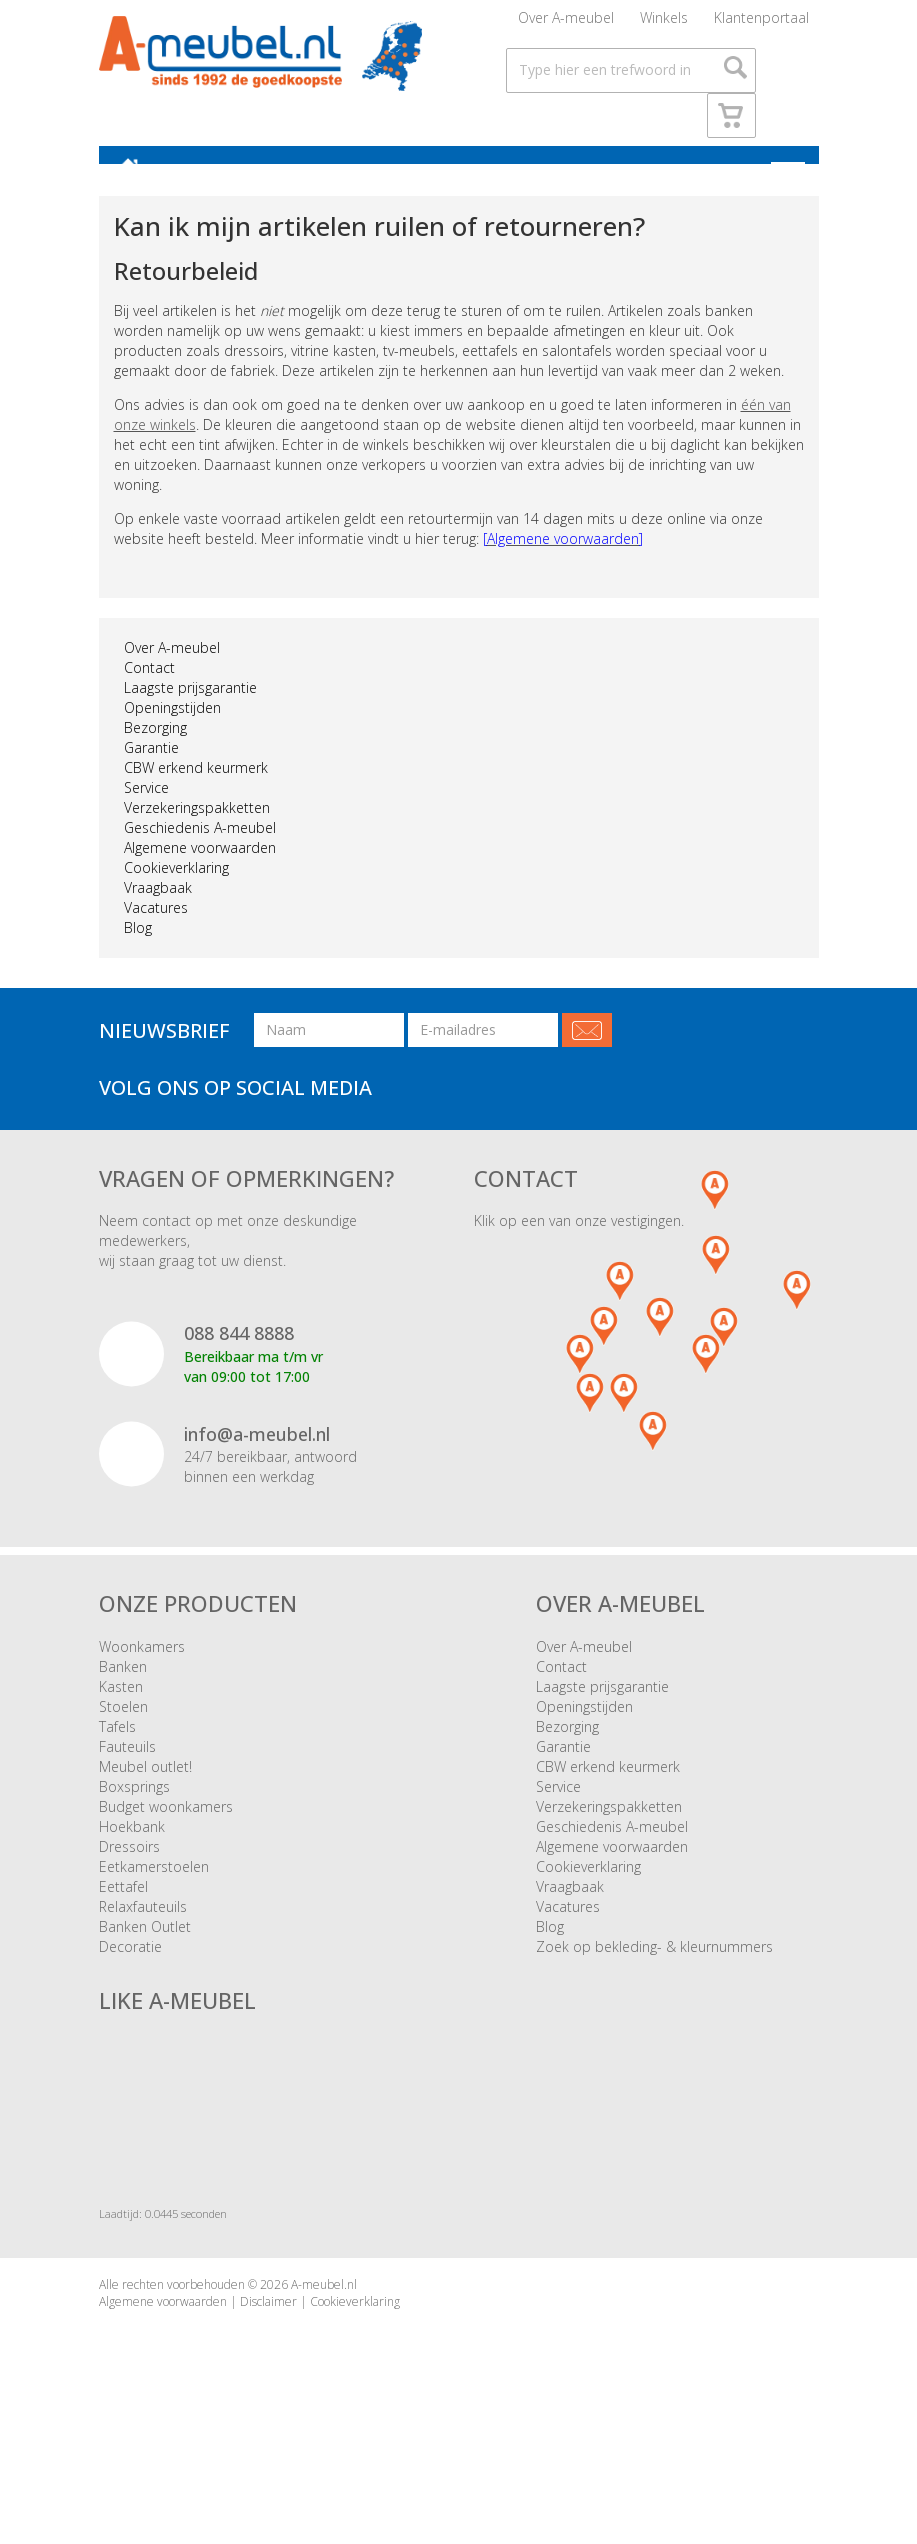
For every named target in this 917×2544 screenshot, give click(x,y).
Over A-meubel (566, 24)
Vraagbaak (158, 914)
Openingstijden (172, 734)
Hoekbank (132, 1853)
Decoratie (130, 1973)
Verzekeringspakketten (197, 834)
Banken (123, 1693)
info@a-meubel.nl (257, 1461)
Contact (149, 694)
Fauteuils (127, 1773)
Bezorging (155, 754)
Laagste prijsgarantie (190, 714)
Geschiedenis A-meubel (200, 854)
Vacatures (156, 934)
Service (146, 814)
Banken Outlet (145, 1953)
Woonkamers (142, 1673)
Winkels (664, 24)
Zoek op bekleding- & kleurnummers (654, 1973)
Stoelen (123, 1733)
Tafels (117, 1753)
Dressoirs (129, 1873)
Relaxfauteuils (143, 1933)
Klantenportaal (761, 24)
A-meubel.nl (324, 2312)
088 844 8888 (239, 1360)
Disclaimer (268, 2329)
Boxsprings (134, 1813)
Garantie (151, 774)
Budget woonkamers (166, 1833)
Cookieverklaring (176, 894)
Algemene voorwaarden (200, 874)
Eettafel (123, 1913)
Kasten (121, 1713)
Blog (138, 954)
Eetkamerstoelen (154, 1893)
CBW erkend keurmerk (196, 794)
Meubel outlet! (145, 1793)
